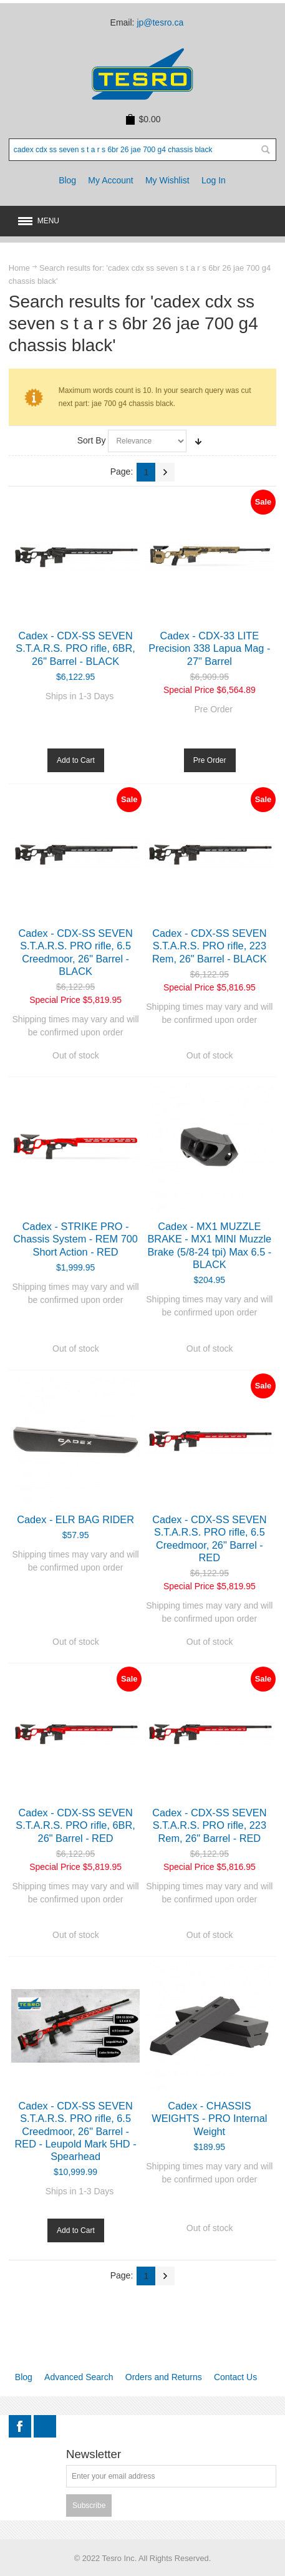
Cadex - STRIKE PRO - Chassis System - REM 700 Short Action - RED (75, 1239)
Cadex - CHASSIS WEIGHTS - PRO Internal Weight (209, 2118)
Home (19, 268)
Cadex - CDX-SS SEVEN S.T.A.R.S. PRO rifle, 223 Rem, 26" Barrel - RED (209, 1825)
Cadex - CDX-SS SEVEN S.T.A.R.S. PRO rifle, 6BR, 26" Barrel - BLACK (75, 648)
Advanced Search (79, 2377)
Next (165, 472)
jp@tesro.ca (160, 22)
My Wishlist (167, 180)
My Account (110, 180)
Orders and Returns (163, 2377)
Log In (213, 180)
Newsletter (93, 2455)
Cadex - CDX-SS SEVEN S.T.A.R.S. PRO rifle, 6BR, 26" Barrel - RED (75, 1825)
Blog (67, 180)
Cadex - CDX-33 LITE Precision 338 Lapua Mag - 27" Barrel (209, 648)
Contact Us (235, 2377)
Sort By (91, 440)
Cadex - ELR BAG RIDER (75, 1519)
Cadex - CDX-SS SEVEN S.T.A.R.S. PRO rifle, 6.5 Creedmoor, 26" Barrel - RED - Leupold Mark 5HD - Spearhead (76, 2130)
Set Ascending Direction (198, 441)
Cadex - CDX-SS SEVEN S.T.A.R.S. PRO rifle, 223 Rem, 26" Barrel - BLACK (209, 945)
